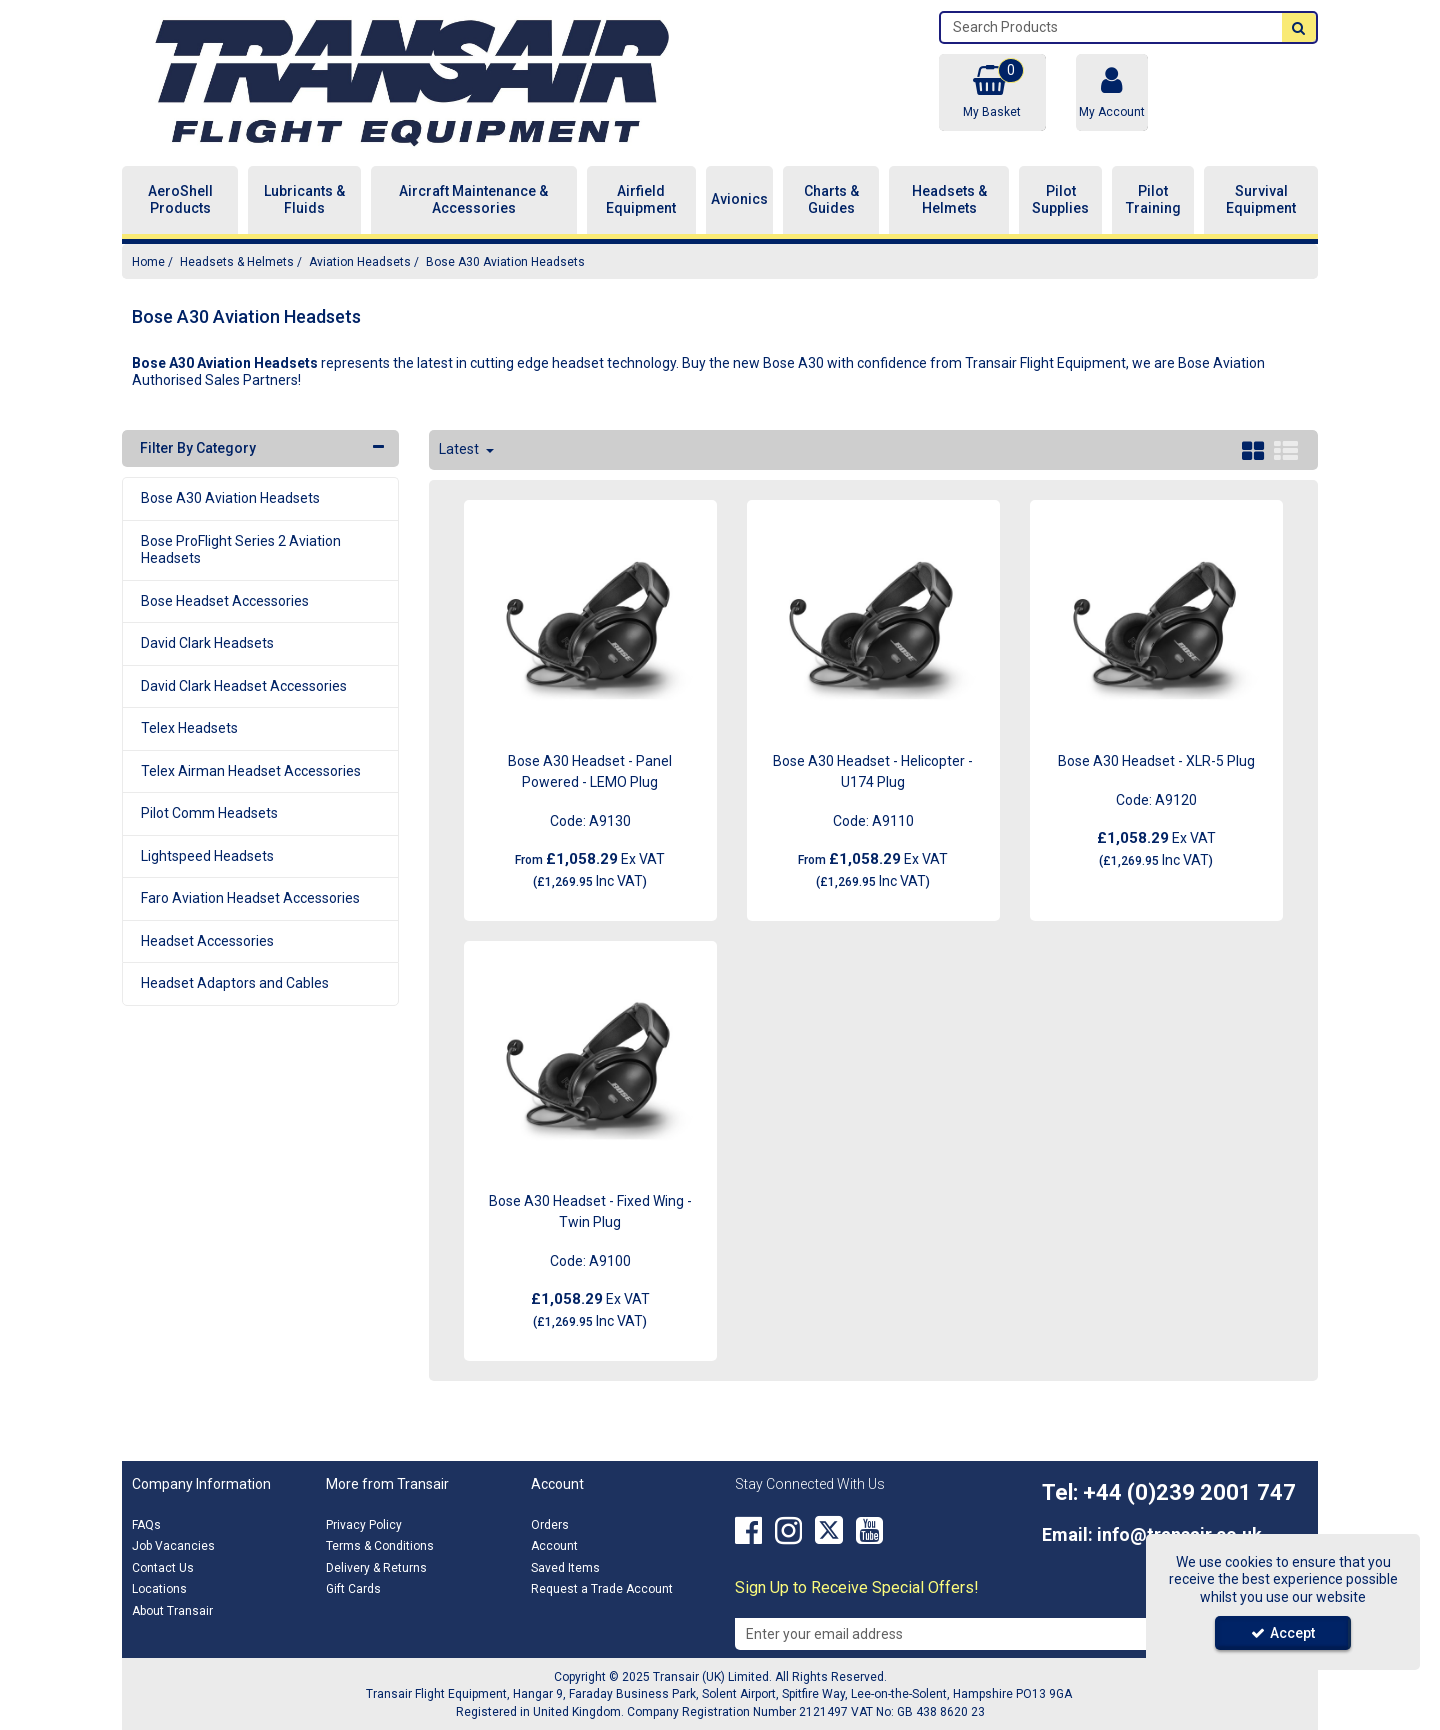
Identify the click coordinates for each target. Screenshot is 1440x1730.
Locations (159, 1589)
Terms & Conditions (380, 1546)
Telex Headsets (189, 728)
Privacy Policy (364, 1525)
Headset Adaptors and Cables (235, 983)
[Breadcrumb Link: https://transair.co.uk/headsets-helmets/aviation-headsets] (360, 261)
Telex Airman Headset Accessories (251, 771)
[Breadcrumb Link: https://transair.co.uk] (148, 261)
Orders (550, 1525)
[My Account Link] (1112, 92)
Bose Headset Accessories (225, 601)
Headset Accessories (207, 941)
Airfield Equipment (641, 200)
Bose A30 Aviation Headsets (230, 498)
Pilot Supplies (1060, 200)
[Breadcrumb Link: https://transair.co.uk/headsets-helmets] (237, 261)
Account (554, 1546)
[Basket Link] (992, 92)
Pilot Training (1153, 200)
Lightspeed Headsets (207, 856)
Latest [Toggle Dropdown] (460, 449)
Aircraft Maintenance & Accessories (473, 200)
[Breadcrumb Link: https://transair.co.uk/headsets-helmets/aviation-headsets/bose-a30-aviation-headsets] (505, 261)
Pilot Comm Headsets (209, 813)
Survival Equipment (1261, 200)
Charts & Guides (831, 200)
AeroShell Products (180, 200)
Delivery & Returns (376, 1568)
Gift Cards (353, 1589)
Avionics (739, 199)
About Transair (172, 1611)
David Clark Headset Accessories (244, 686)
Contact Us (163, 1568)
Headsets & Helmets (949, 200)
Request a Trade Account (602, 1589)
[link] (748, 1531)
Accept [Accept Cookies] (1283, 1633)
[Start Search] (1299, 27)
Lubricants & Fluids (304, 200)
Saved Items (565, 1568)
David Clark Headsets (207, 643)
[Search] (1111, 27)
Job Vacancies (173, 1546)
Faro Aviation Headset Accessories (250, 898)
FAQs (146, 1525)
